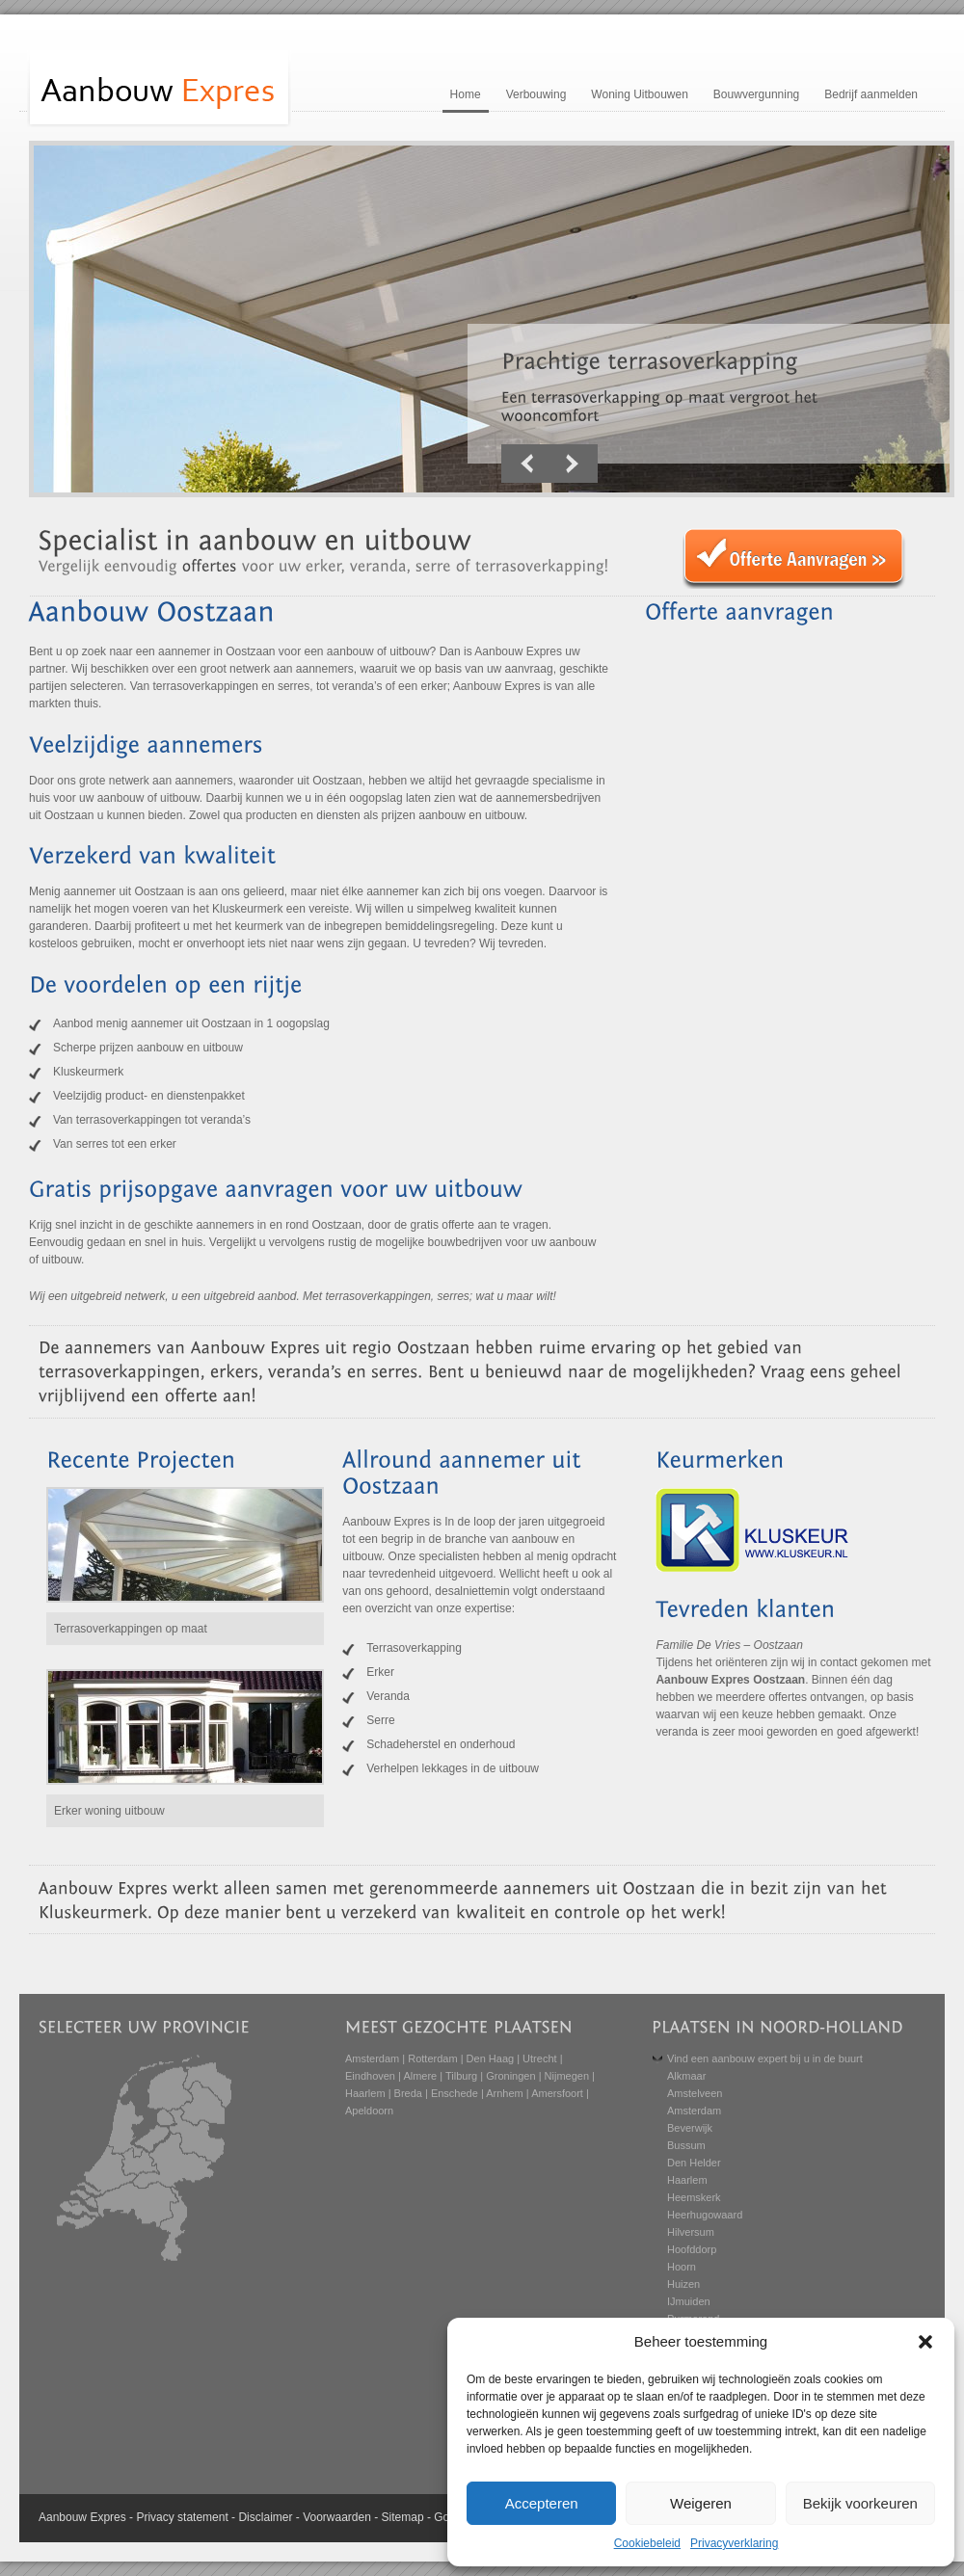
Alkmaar (686, 2076)
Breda (408, 2093)
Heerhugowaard (704, 2214)
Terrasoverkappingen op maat (130, 1628)
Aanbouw (63, 2517)
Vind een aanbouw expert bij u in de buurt (765, 2058)
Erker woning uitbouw (109, 1811)
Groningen (510, 2076)
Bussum (686, 2145)
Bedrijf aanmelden (871, 94)
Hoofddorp (691, 2249)
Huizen (683, 2284)
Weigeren (701, 2503)
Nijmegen (567, 2076)
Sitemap (403, 2517)
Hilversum (690, 2232)
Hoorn (681, 2266)
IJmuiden (688, 2301)
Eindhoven (370, 2076)
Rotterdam (432, 2058)
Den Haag (491, 2058)
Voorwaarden (337, 2517)
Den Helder (694, 2162)
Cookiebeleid (647, 2543)
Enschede (454, 2093)
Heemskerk (694, 2197)
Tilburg (461, 2076)
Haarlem (365, 2093)
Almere (420, 2076)
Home (465, 94)
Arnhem (504, 2093)
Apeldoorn (369, 2110)
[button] (925, 2341)
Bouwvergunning (756, 94)
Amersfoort (557, 2093)
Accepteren (541, 2503)
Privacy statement (182, 2517)
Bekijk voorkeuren (860, 2503)
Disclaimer (265, 2517)
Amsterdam (372, 2058)
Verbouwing (536, 94)
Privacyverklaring (734, 2543)
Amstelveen (694, 2093)
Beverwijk (689, 2128)
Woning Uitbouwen (639, 94)
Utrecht (539, 2058)
